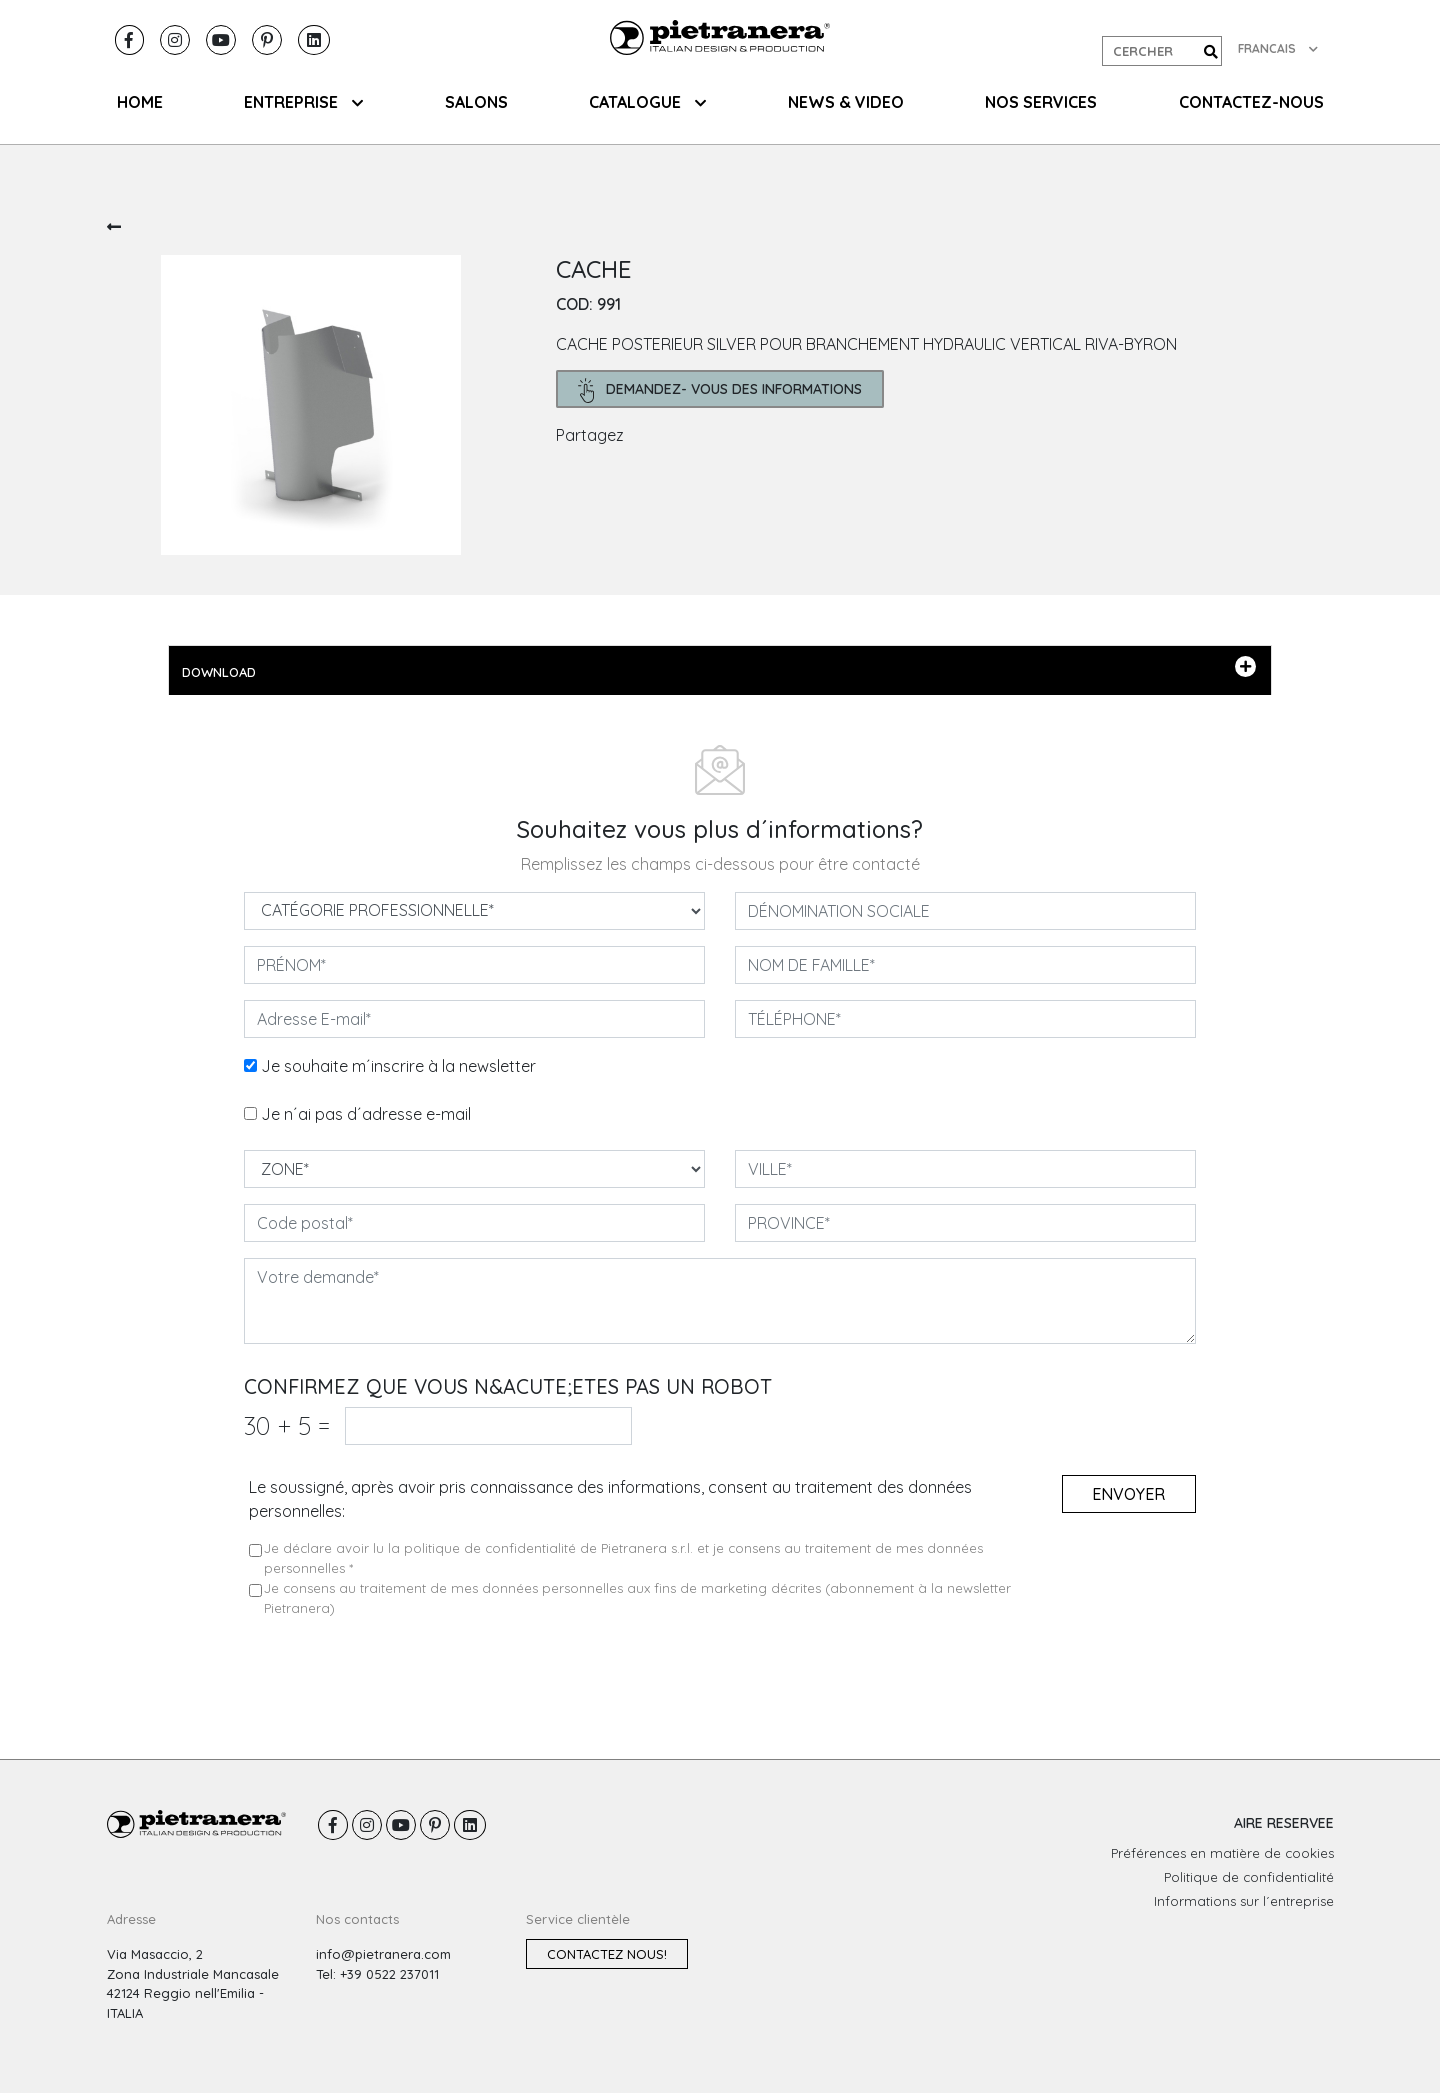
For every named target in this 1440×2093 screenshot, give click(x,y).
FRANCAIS (1278, 48)
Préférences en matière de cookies (1222, 1853)
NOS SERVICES (1041, 102)
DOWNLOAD (719, 668)
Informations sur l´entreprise (1244, 1901)
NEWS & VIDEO (846, 102)
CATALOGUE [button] (647, 102)
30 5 (287, 1425)
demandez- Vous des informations (720, 390)
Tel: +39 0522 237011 (377, 1974)
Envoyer (1128, 1494)
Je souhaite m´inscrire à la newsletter (398, 1066)
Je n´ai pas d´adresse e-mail (366, 1114)
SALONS (476, 102)
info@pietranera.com (383, 1954)
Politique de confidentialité (1249, 1877)
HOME (140, 102)
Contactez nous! (607, 1954)
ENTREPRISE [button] (303, 102)
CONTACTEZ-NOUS (1251, 102)
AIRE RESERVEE (1284, 1823)
